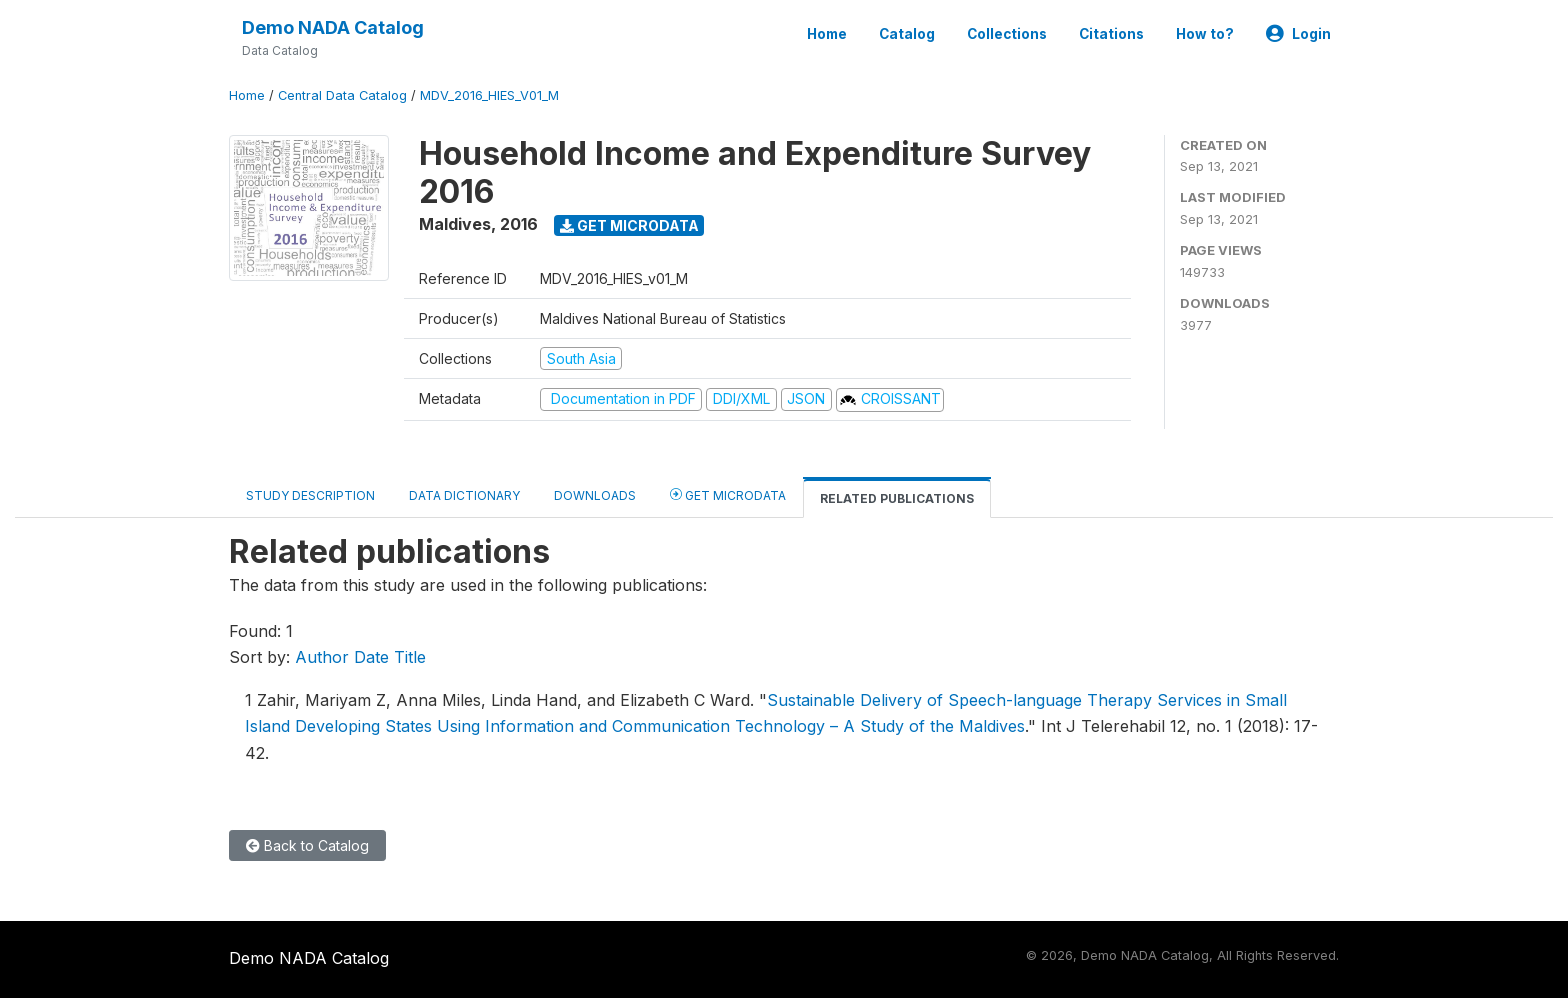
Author (322, 657)
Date (371, 657)
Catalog (907, 34)
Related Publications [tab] (897, 498)
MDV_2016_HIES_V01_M (489, 95)
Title (410, 657)
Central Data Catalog (342, 95)
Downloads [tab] (595, 495)
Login (1298, 34)
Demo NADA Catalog (333, 27)
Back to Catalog (307, 845)
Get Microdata (629, 225)
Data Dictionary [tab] (464, 495)
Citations (1111, 34)
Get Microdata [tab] (728, 494)
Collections (1007, 34)
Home (827, 34)
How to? (1205, 34)
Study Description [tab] (310, 495)
